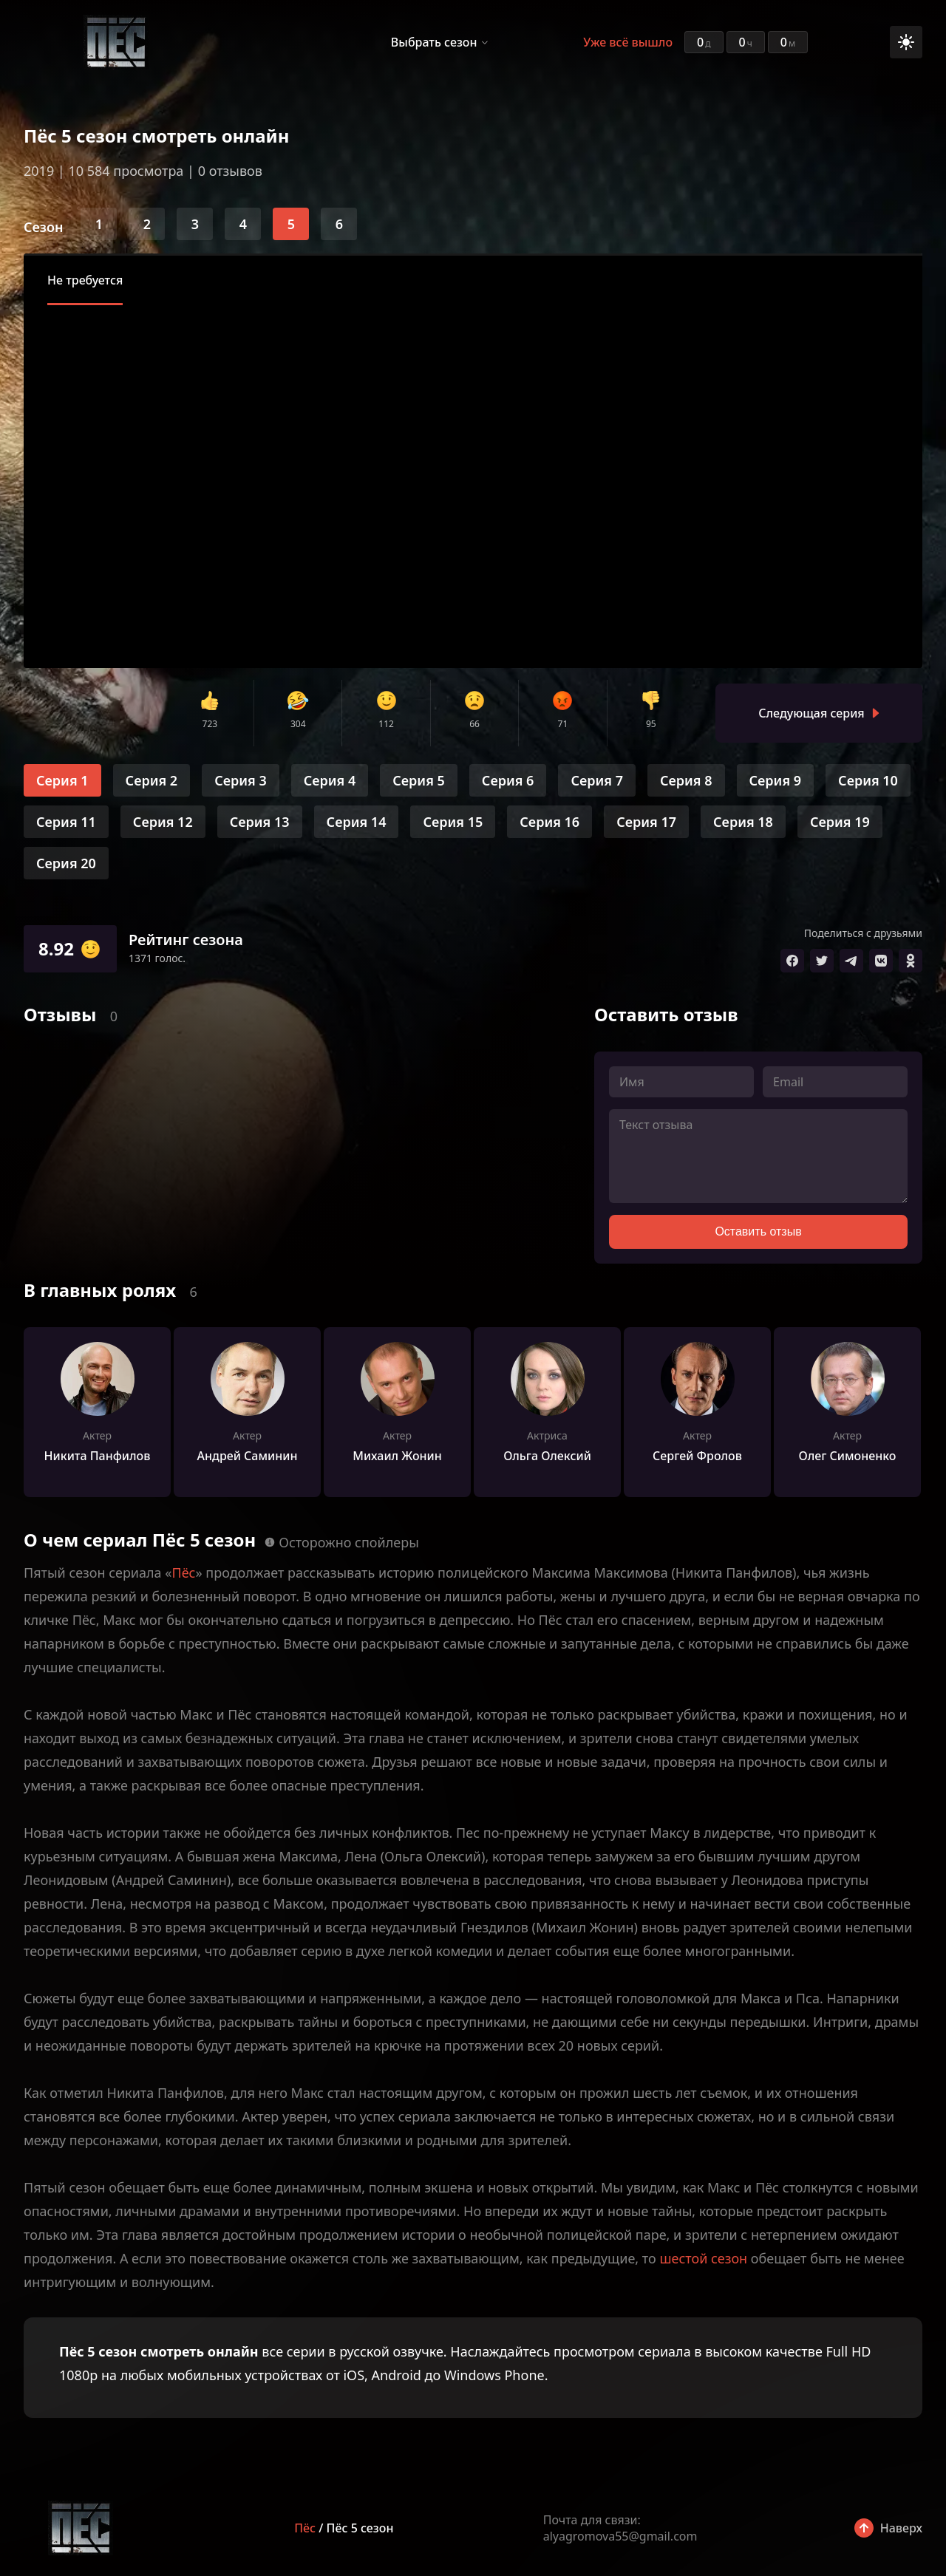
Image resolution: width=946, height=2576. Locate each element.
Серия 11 (66, 822)
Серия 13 (260, 822)
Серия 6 (508, 780)
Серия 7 (597, 780)
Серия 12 (163, 822)
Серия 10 (868, 780)
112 (386, 724)
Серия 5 (418, 780)
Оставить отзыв (758, 1231)
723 (210, 724)
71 (563, 724)
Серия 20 (66, 863)
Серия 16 (549, 822)
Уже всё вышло (628, 42)
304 (298, 724)
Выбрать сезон (434, 42)
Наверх (901, 2528)
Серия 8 (686, 780)
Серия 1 (62, 780)
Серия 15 (453, 822)
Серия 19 (840, 822)
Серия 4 (330, 780)
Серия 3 (240, 780)
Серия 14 (357, 822)
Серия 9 (775, 780)
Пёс (183, 1572)
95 (651, 724)
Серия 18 (743, 822)
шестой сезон (703, 2258)
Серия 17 (646, 822)
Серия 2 (152, 780)
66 (474, 724)
